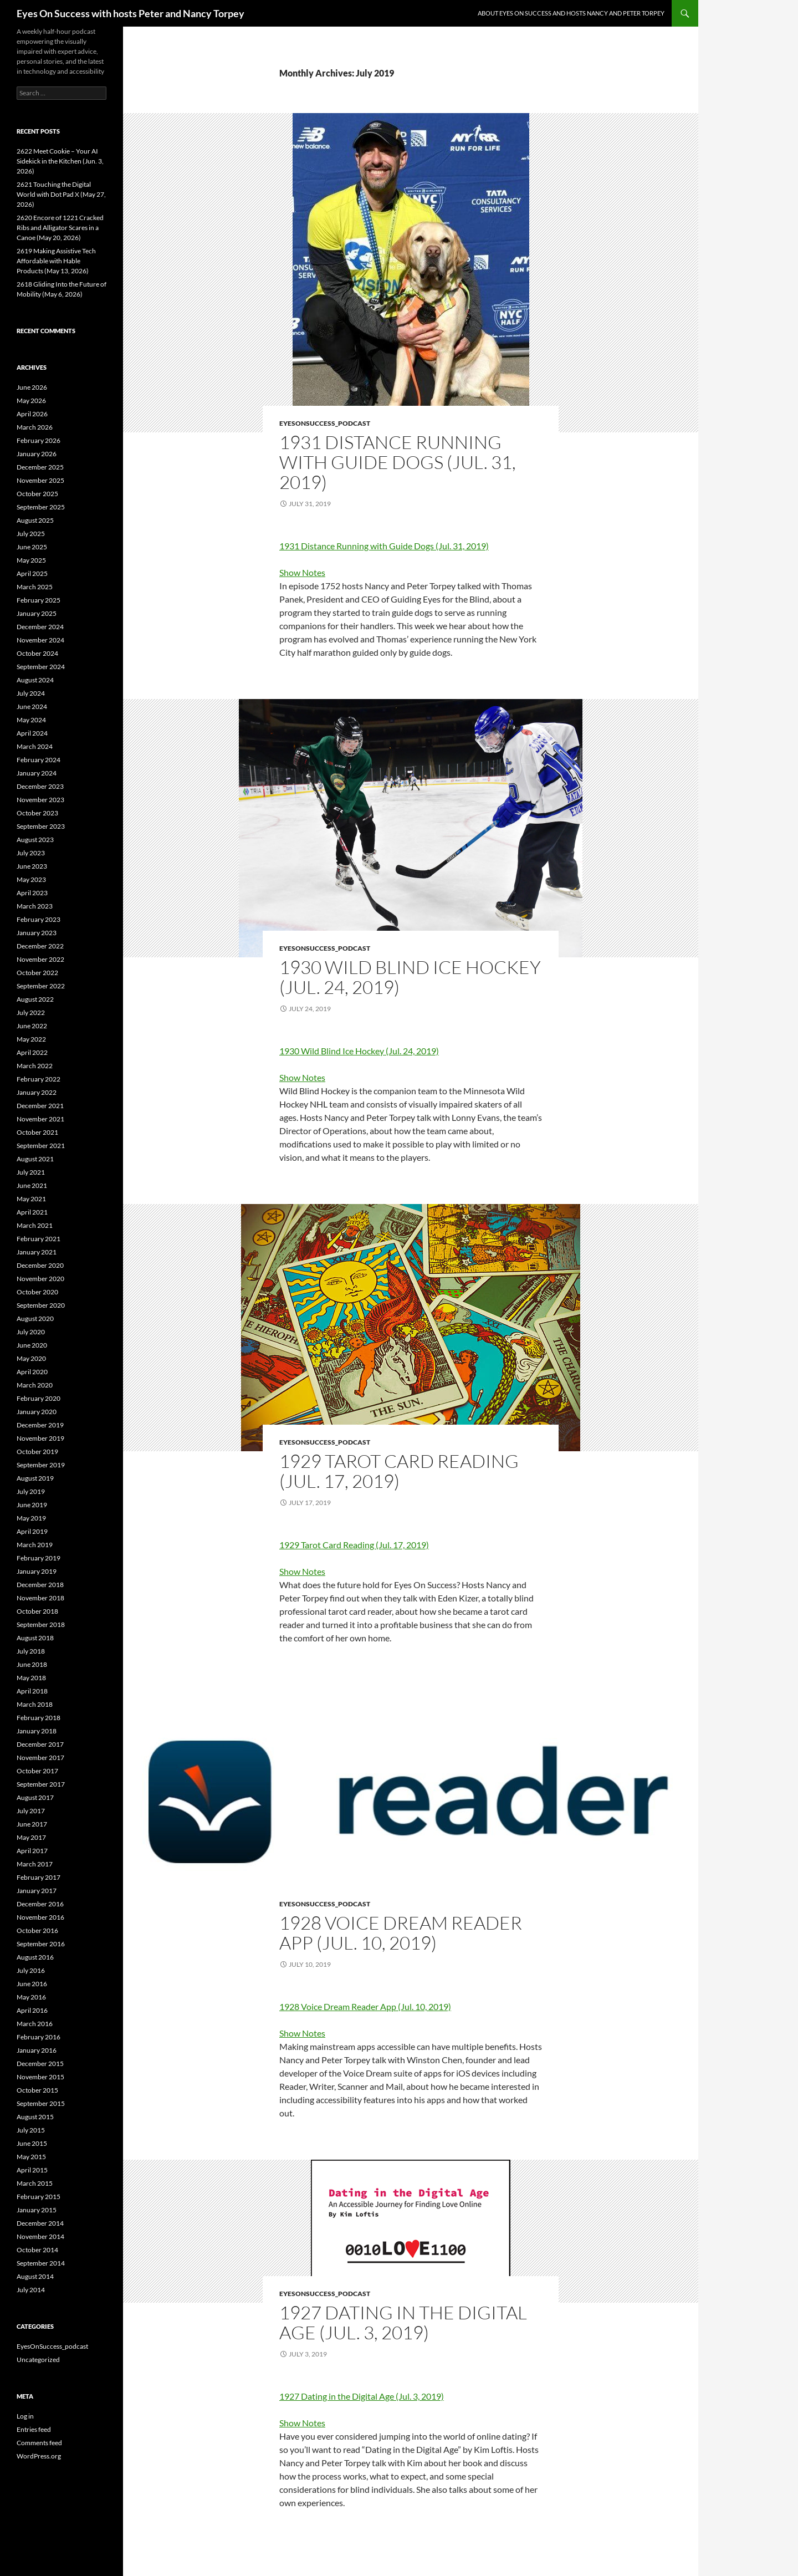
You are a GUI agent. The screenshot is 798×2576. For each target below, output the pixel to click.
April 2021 (32, 1212)
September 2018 (41, 1624)
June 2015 (32, 2143)
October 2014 (37, 2250)
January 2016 (37, 2050)
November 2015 (40, 2077)
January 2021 (37, 1252)
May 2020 (31, 1358)
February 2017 (38, 1877)
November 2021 (40, 1119)
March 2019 (35, 1545)
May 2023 (31, 879)
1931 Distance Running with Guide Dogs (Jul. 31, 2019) (397, 462)
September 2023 (41, 826)
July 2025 (31, 533)
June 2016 (32, 1984)
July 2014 (31, 2290)
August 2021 (35, 1159)
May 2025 (31, 560)
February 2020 (38, 1398)
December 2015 (40, 2063)
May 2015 (31, 2156)
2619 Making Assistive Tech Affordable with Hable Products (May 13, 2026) (56, 261)
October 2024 (37, 653)
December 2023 (40, 786)
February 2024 (38, 760)
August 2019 (35, 1478)
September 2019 (41, 1465)
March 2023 (35, 906)
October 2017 (37, 1771)
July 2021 (31, 1172)
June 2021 (32, 1185)
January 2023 (37, 933)
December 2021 (40, 1105)
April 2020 (32, 1372)
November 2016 (40, 1917)
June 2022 (32, 1026)
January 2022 (37, 1092)
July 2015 (31, 2130)
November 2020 (40, 1278)
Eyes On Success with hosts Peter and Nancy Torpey (130, 13)
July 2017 (31, 1811)
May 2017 (31, 1837)
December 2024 (40, 627)
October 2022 (37, 972)
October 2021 (37, 1132)
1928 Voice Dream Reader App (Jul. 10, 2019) (400, 1932)
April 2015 (32, 2170)
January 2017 (37, 1890)
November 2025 (40, 480)
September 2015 (41, 2103)
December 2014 (40, 2223)
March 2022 (35, 1066)
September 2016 (41, 1944)
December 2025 (40, 467)
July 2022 (31, 1012)
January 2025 (37, 613)
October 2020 (37, 1292)
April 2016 (32, 2010)
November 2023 (40, 799)
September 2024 (41, 666)
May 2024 (31, 720)
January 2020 (37, 1411)
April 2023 (32, 893)
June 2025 (32, 547)
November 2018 (40, 1598)
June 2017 (32, 1824)
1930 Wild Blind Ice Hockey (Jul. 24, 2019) (410, 977)
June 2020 (32, 1345)
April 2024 (32, 733)
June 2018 (32, 1664)
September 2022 (41, 986)
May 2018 (31, 1678)
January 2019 (37, 1571)
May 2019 (31, 1518)
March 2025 (35, 587)
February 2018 (38, 1717)
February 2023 (38, 919)
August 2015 (35, 2117)
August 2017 (35, 1797)
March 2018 (35, 1704)
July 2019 (31, 1491)
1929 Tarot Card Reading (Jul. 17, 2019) (399, 1471)
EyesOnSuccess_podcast (324, 423)
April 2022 (32, 1052)
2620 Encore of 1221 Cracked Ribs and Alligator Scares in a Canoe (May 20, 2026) (60, 227)
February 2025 (38, 600)
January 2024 (37, 773)
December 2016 (40, 1904)
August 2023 (35, 839)
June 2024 (32, 706)
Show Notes (302, 572)
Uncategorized (38, 2359)
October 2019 (37, 1451)
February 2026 (38, 440)
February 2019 (38, 1558)
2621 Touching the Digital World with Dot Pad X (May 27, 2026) (61, 194)
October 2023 (37, 813)
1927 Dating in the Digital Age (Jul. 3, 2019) (403, 2322)
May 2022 (31, 1039)
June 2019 (32, 1505)
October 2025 (37, 493)
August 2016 (35, 1957)
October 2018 (37, 1611)
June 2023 (32, 866)
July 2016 (31, 1970)
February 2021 (38, 1239)
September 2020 (41, 1305)
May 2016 (31, 1997)
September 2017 (41, 1784)
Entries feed (34, 2429)
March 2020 (35, 1385)
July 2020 (31, 1332)
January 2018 (37, 1731)
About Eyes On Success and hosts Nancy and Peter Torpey (571, 13)
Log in (25, 2416)
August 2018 (35, 1638)
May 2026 (31, 400)
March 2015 (35, 2183)
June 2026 (32, 387)
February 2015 (38, 2196)
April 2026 (32, 414)
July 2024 (31, 693)
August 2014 (35, 2276)
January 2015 (37, 2210)
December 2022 (40, 946)
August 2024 (35, 680)
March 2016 (35, 2023)
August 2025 (35, 520)
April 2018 (32, 1691)
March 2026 (35, 427)
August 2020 (35, 1318)
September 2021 (41, 1145)
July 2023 (31, 853)
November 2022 (40, 959)
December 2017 (40, 1744)
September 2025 (41, 507)
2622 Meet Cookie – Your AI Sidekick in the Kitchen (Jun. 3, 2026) (60, 161)
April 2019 (32, 1531)
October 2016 (37, 1930)
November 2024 (40, 640)
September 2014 (41, 2263)
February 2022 (38, 1079)
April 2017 (32, 1850)
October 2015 (37, 2090)
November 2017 (40, 1757)
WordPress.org (39, 2456)
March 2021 (35, 1225)
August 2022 (35, 999)
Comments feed (39, 2443)
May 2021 (31, 1199)
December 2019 (40, 1425)
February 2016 (38, 2037)
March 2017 (35, 1864)
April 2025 (32, 573)
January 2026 (37, 454)
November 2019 (40, 1438)
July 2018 (31, 1651)
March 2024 (35, 746)
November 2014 (40, 2236)
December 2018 (40, 1584)
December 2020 (40, 1265)
